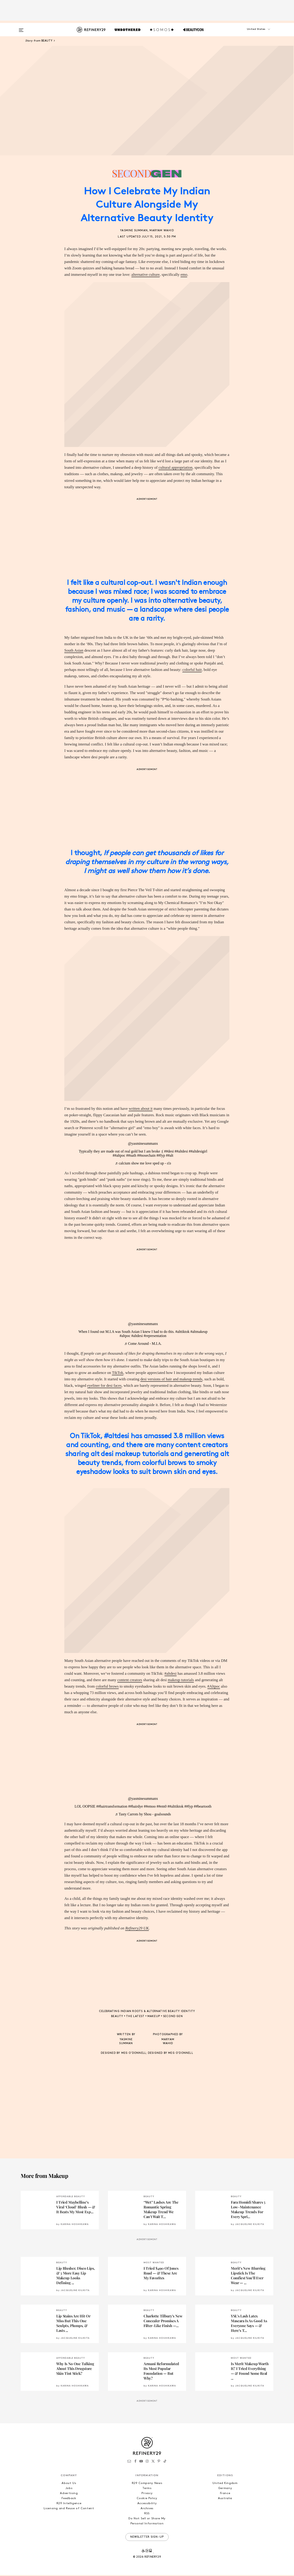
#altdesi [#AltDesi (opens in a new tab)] (170, 1676)
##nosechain (146, 1157)
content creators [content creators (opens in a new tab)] (129, 1682)
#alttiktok (182, 1333)
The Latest (135, 2019)
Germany (225, 2490)
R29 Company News (147, 2485)
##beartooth (202, 1809)
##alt (169, 1157)
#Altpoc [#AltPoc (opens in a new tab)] (213, 1689)
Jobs (69, 2490)
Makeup (153, 2019)
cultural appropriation (175, 468)
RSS (147, 2516)
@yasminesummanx (143, 1145)
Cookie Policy (147, 2501)
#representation (155, 1338)
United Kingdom (224, 2485)
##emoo (150, 1809)
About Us (69, 2485)
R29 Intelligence (69, 2506)
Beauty (117, 2019)
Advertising (69, 2496)
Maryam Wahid (162, 230)
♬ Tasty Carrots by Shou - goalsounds (143, 1817)
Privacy (147, 2496)
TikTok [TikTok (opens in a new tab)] (117, 1374)
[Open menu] (21, 28)
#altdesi (137, 1338)
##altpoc (119, 1157)
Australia (225, 2501)
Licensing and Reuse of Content (69, 2511)
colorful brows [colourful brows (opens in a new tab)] (107, 1689)
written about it (141, 1110)
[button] (250, 33)
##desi (169, 1153)
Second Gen (173, 2019)
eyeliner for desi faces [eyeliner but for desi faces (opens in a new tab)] (104, 1387)
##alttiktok (175, 1809)
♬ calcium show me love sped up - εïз (143, 1165)
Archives (147, 2511)
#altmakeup (199, 1333)
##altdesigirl (198, 1153)
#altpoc (125, 1338)
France (225, 2496)
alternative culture (145, 274)
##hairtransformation (111, 1809)
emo (184, 274)
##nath (131, 1157)
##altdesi (181, 1153)
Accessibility (147, 2506)
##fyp (160, 1157)
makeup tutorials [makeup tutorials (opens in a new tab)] (181, 1682)
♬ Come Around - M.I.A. (143, 1345)
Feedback (69, 2501)
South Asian (73, 651)
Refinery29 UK (137, 1931)
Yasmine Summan (134, 230)
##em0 (162, 1809)
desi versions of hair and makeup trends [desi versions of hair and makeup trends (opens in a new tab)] (171, 1381)
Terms (146, 2490)
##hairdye (135, 1809)
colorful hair (192, 670)
